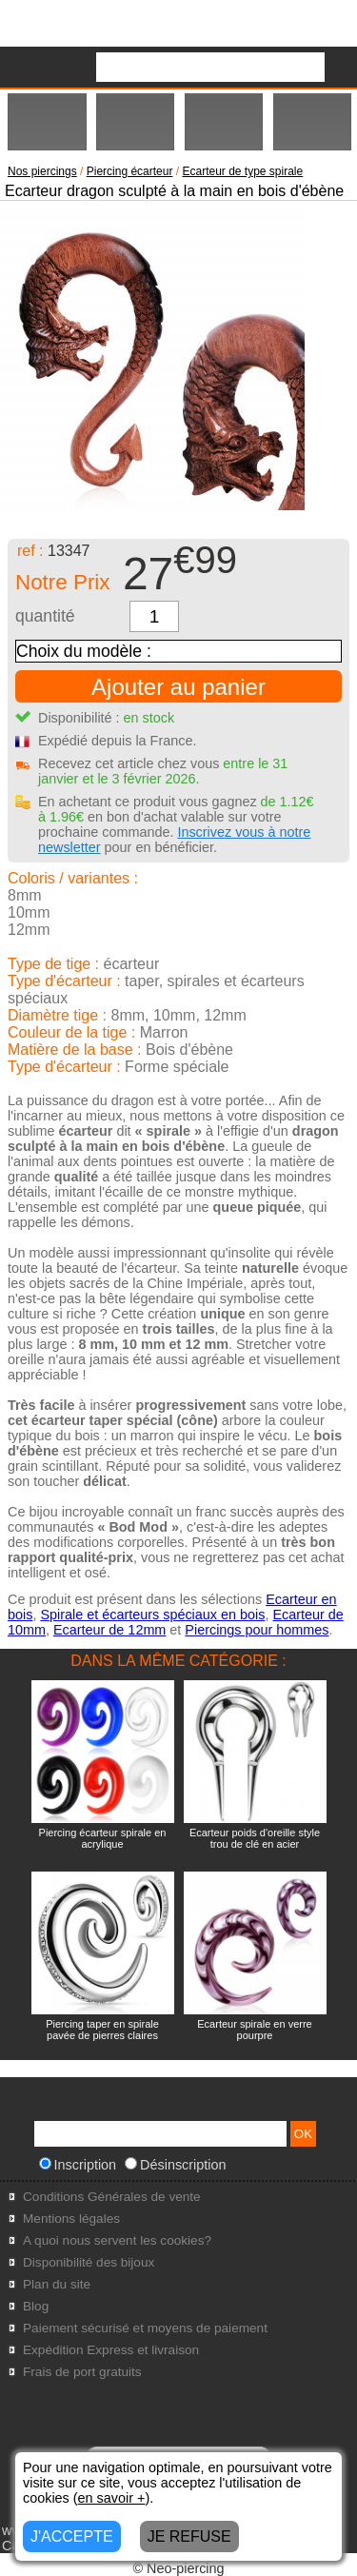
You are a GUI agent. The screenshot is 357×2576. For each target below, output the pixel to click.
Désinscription (175, 2164)
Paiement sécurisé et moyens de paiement (145, 2328)
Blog (36, 2306)
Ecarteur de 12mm (109, 1629)
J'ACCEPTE (71, 2536)
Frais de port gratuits (82, 2372)
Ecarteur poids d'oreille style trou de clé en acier (254, 1838)
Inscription (78, 2164)
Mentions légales (71, 2218)
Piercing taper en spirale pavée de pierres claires (102, 2029)
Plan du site (56, 2284)
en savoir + (112, 2498)
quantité (45, 615)
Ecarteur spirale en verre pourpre (254, 2029)
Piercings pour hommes (256, 1629)
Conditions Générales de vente (112, 2197)
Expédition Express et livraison (111, 2350)
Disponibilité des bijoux (88, 2262)
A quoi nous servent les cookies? (117, 2240)
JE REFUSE (189, 2536)
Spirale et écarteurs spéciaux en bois (152, 1614)
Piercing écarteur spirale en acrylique (103, 1838)
